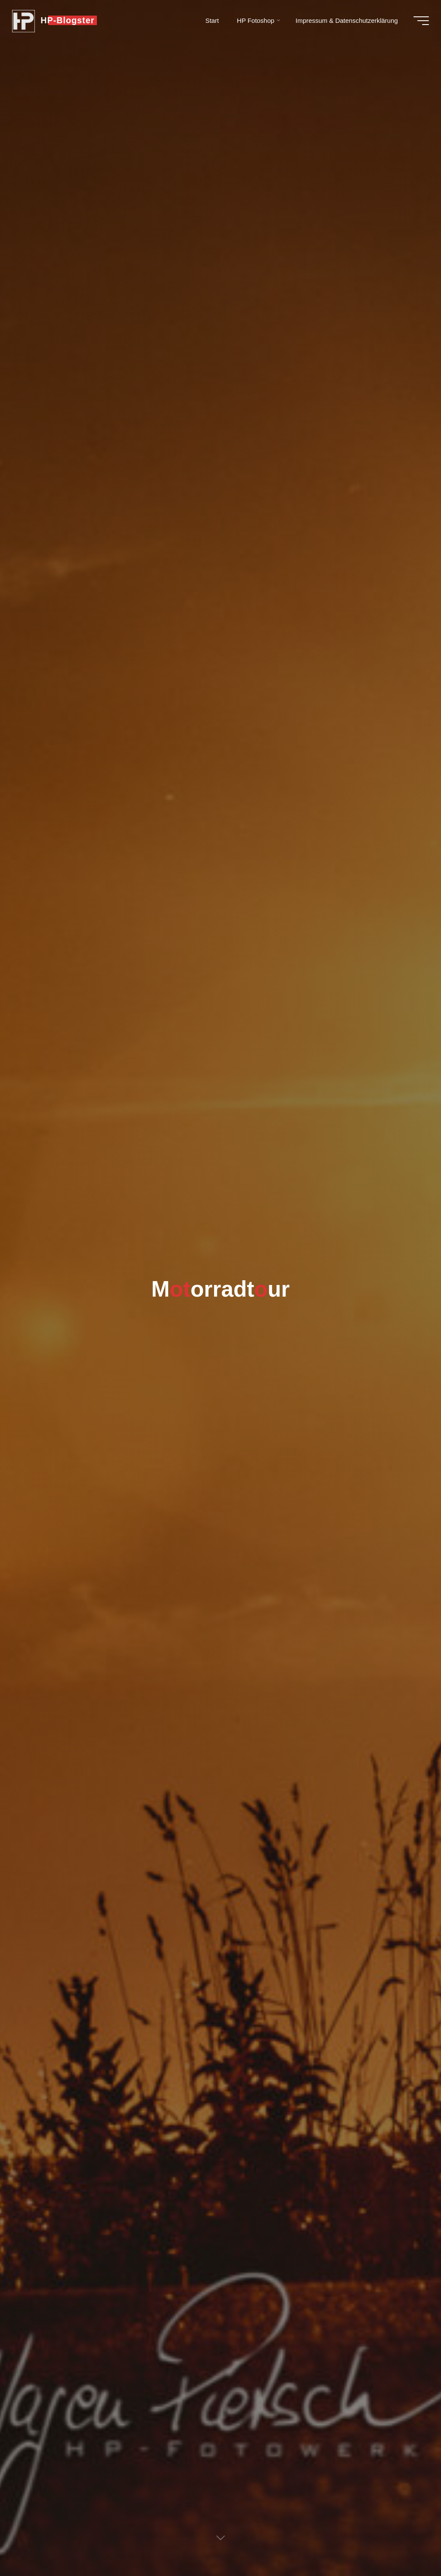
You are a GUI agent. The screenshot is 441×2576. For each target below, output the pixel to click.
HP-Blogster (68, 20)
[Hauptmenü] (420, 20)
